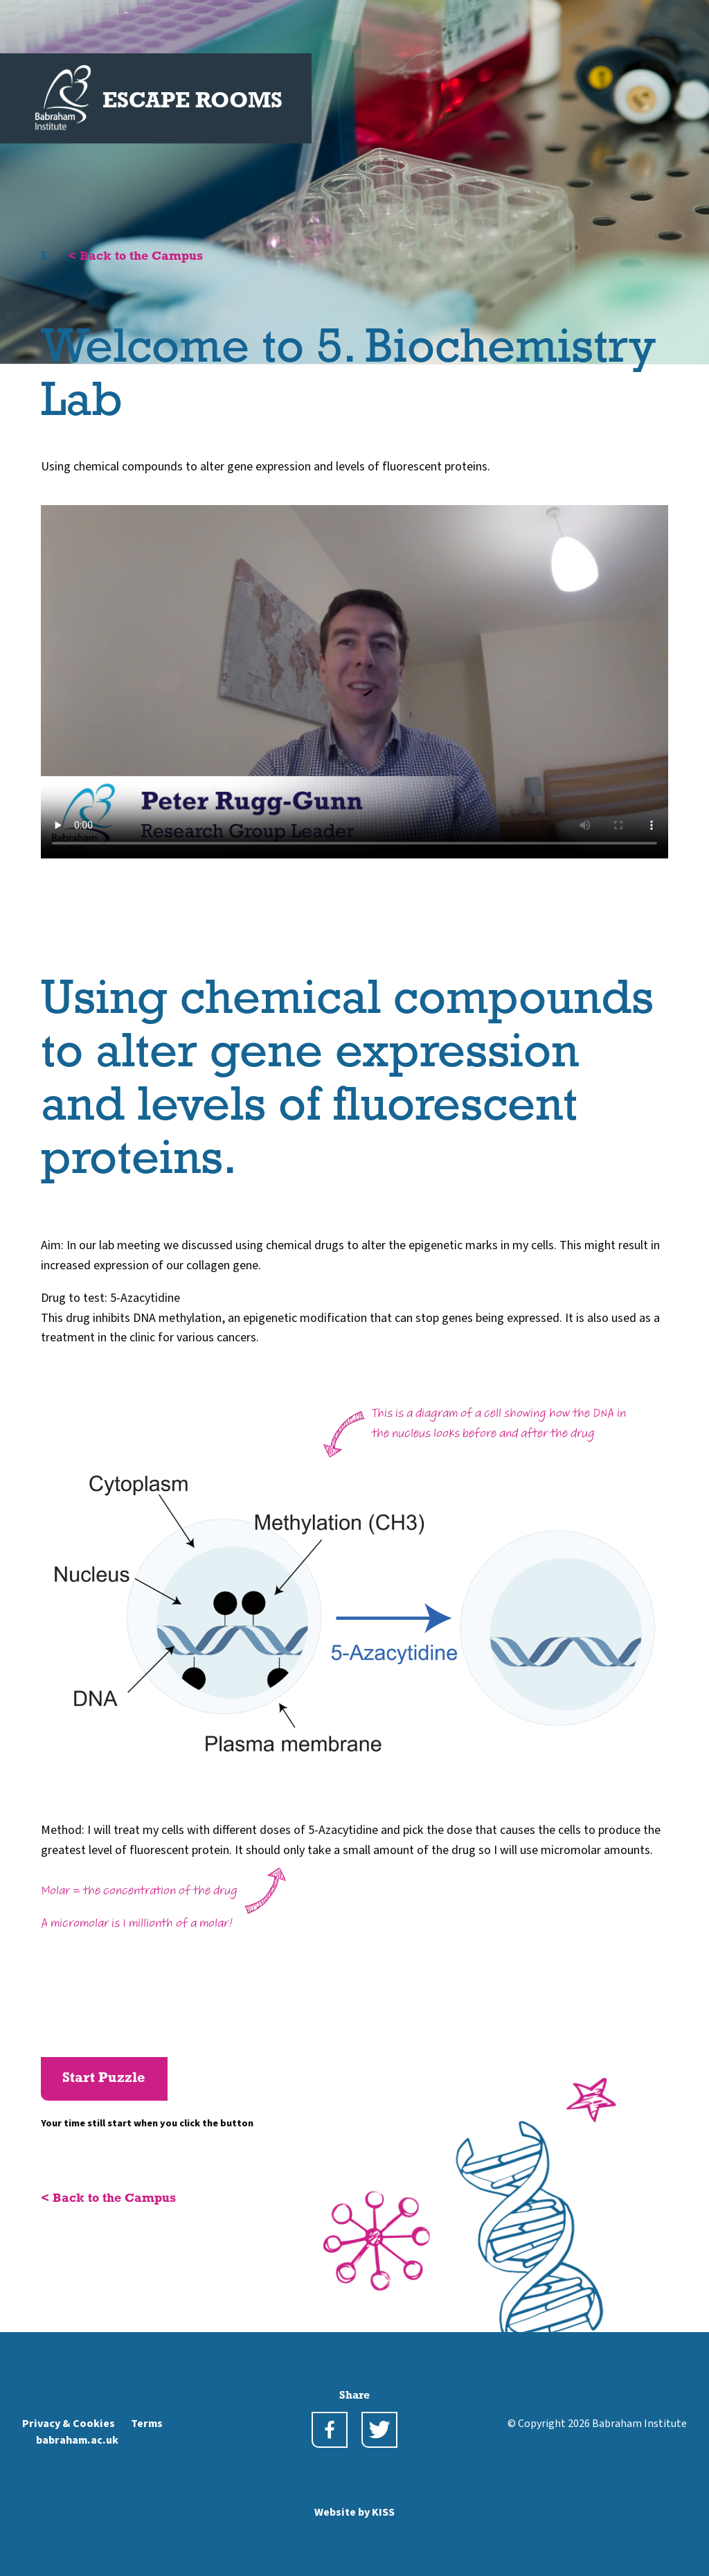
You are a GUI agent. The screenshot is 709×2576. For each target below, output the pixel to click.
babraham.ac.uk (77, 2440)
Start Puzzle (103, 2078)
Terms (147, 2423)
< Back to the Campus (135, 256)
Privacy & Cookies (68, 2423)
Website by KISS (354, 2512)
